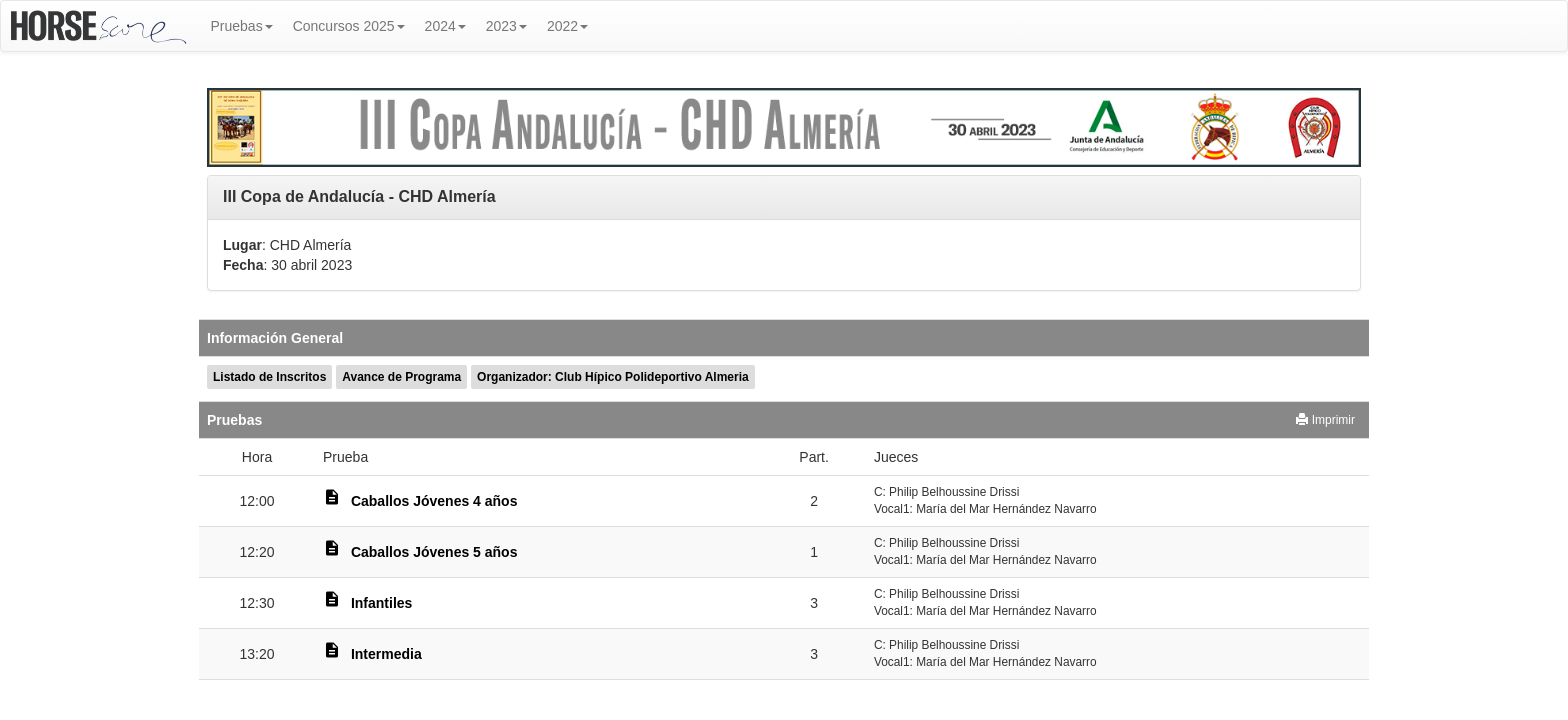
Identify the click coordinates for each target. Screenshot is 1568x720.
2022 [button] (567, 26)
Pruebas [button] (242, 26)
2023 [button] (506, 26)
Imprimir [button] (1325, 420)
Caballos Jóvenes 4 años (434, 501)
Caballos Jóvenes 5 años (434, 552)
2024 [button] (445, 26)
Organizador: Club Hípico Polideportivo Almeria (613, 377)
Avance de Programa (401, 377)
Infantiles (381, 603)
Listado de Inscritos (269, 377)
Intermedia (386, 654)
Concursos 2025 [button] (349, 26)
